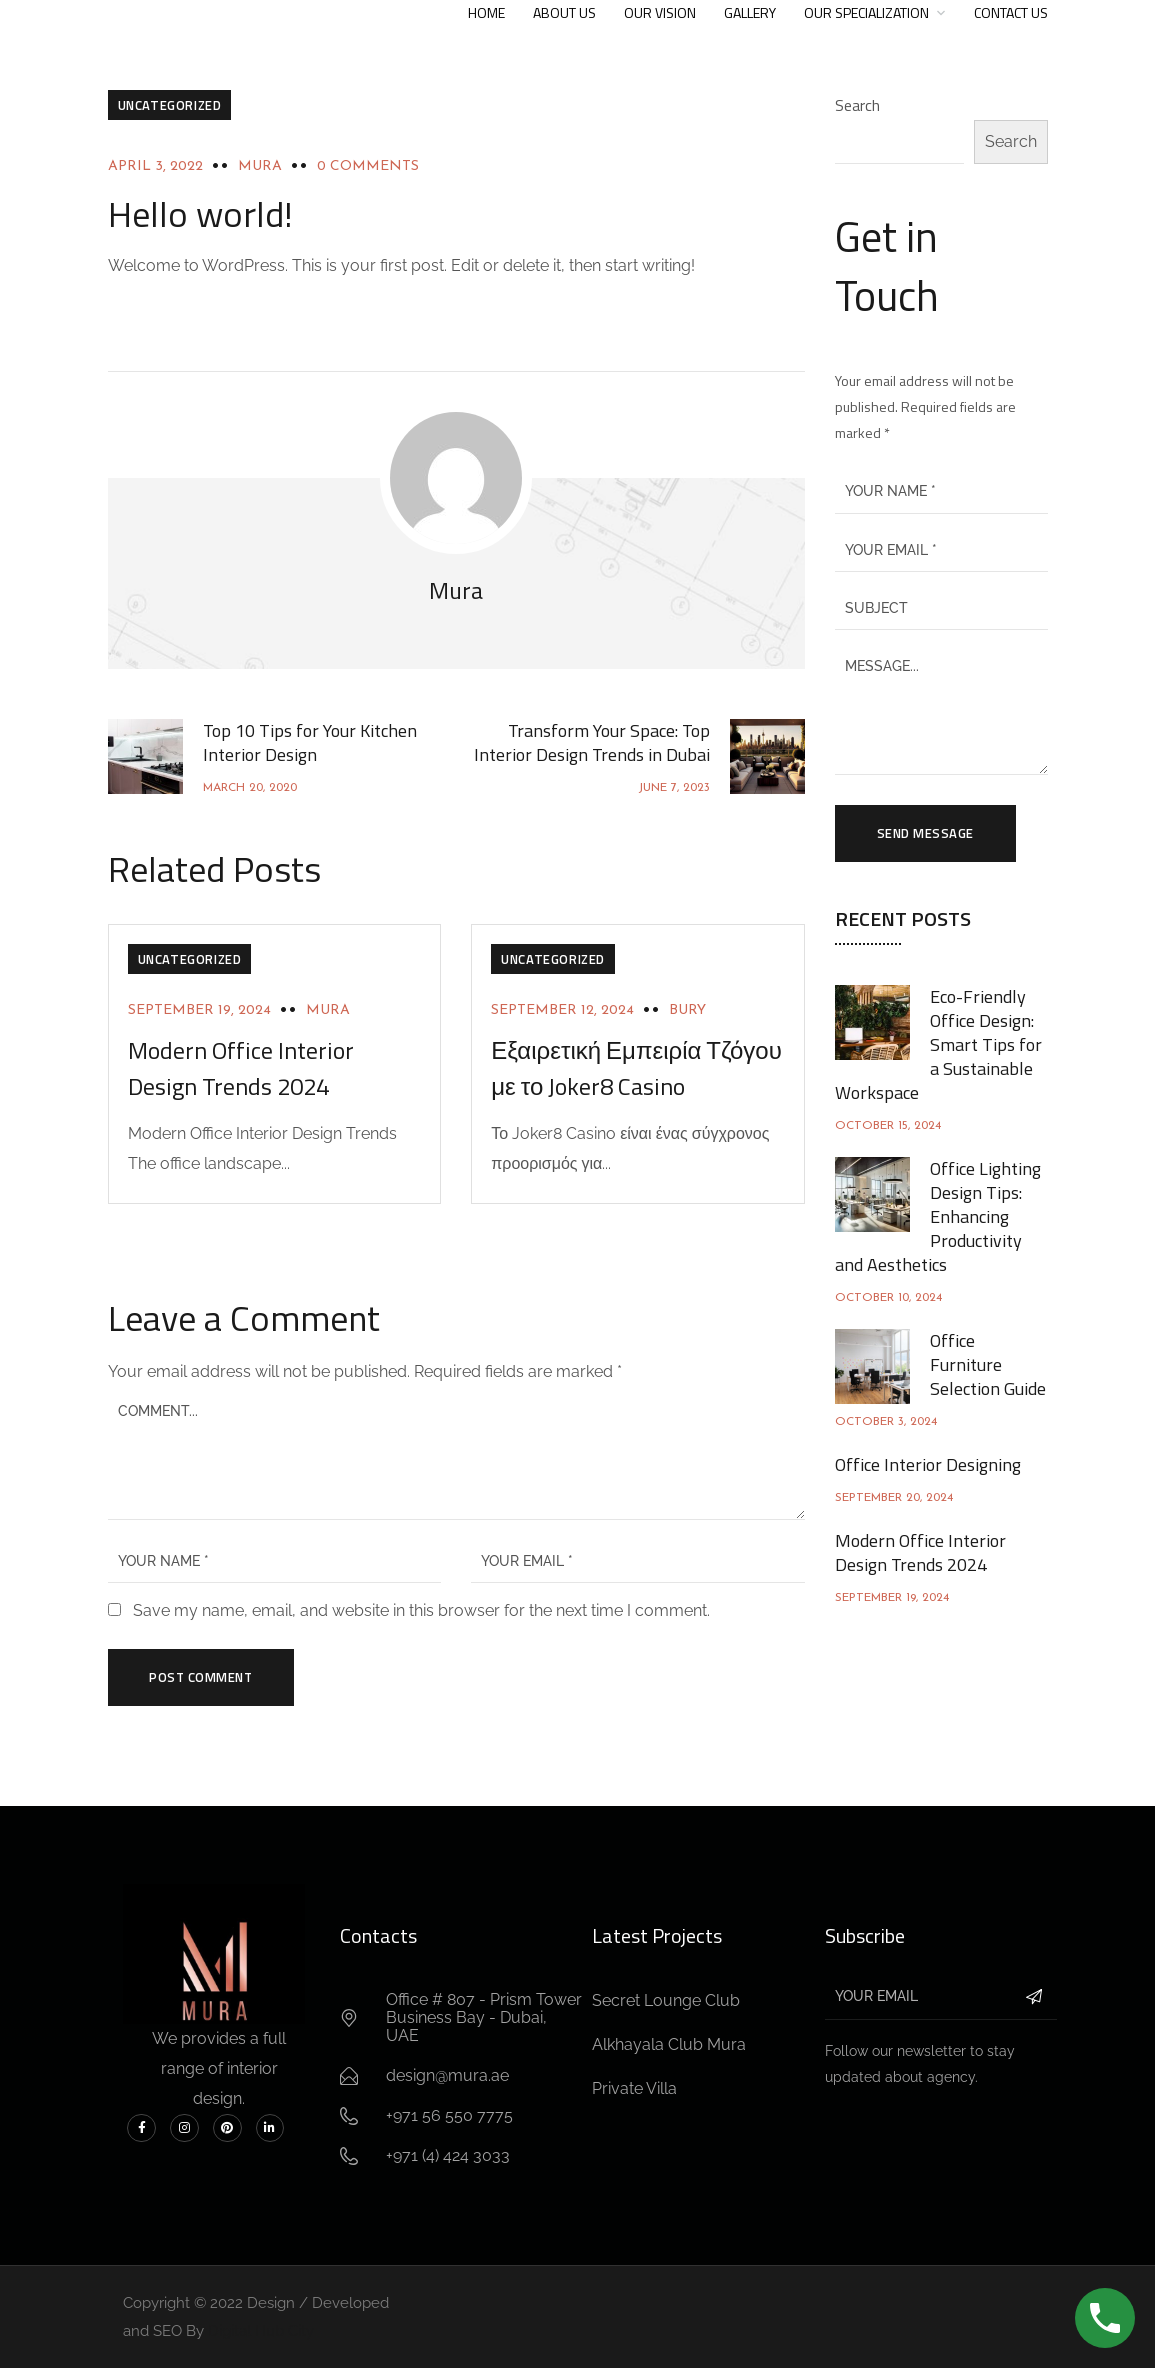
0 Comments (368, 166)
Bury (687, 1010)
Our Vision (660, 12)
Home (486, 12)
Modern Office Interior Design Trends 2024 (241, 1068)
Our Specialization (866, 12)
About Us (564, 12)
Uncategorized (170, 105)
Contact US (1011, 12)
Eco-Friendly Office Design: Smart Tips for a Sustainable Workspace (938, 1044)
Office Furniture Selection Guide (988, 1364)
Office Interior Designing (928, 1464)
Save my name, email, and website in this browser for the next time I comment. (421, 1610)
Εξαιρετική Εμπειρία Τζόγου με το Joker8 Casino (636, 1068)
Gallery (750, 12)
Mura (260, 166)
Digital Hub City (261, 2331)
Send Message (925, 833)
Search (857, 105)
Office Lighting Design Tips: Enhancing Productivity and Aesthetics (938, 1216)
